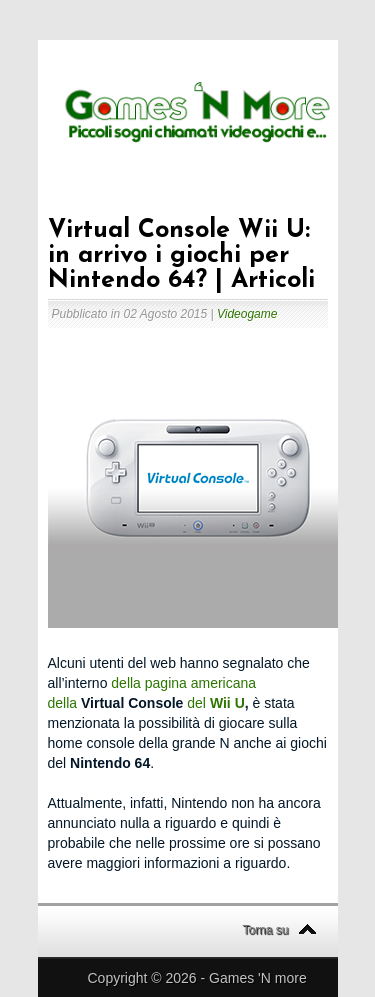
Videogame (247, 314)
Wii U (227, 703)
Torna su (266, 930)
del (194, 703)
